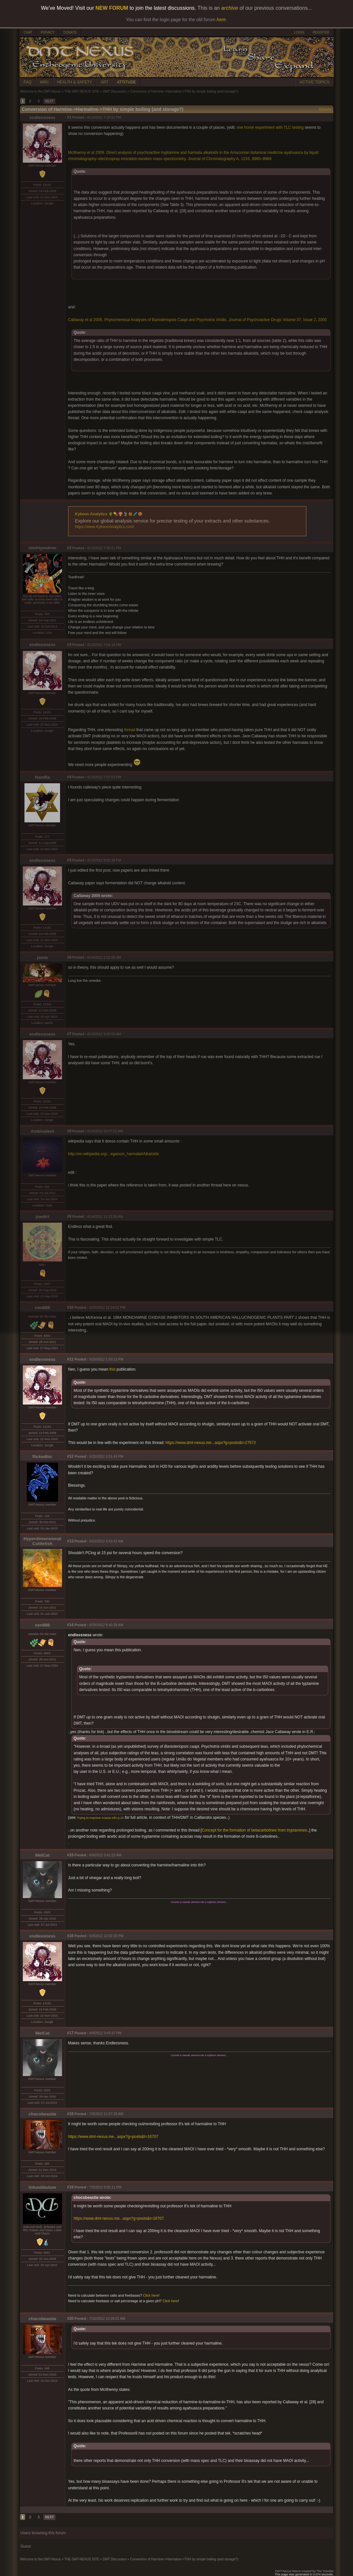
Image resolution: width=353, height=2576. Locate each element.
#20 (70, 2318)
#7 (69, 1034)
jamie (42, 957)
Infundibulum (42, 2187)
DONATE (70, 32)
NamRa (42, 777)
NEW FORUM (112, 8)
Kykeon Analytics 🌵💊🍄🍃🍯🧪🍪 (109, 514)
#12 (70, 1456)
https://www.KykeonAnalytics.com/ (104, 526)
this (112, 1369)
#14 (70, 1625)
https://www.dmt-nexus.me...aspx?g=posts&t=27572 (210, 1442)
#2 (69, 548)
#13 (70, 1541)
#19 (70, 2187)
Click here (150, 2295)
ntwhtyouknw (42, 547)
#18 (70, 2114)
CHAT (28, 32)
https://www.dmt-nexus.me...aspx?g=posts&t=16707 (113, 2136)
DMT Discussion (115, 91)
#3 (69, 644)
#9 (69, 1216)
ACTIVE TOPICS (315, 82)
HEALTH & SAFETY (74, 82)
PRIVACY (48, 32)
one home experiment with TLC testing (270, 127)
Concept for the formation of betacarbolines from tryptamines (254, 1830)
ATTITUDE (126, 82)
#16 (70, 1936)
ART (104, 82)
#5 (69, 860)
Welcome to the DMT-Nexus (40, 91)
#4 (69, 777)
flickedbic (42, 1456)
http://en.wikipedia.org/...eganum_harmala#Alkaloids (113, 1154)
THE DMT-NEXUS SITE (81, 91)
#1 (69, 117)
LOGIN (299, 32)
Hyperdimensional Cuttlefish (42, 1541)
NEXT (49, 101)
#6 (69, 957)
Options (325, 109)
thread (129, 730)
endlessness (42, 117)
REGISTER (321, 32)
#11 (70, 1359)
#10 (70, 1307)
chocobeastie (42, 2114)
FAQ (28, 82)
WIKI (44, 82)
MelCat (42, 1855)
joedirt (42, 1216)
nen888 (42, 1307)
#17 (70, 2033)
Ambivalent (42, 1131)
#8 (69, 1131)
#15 (70, 1855)
